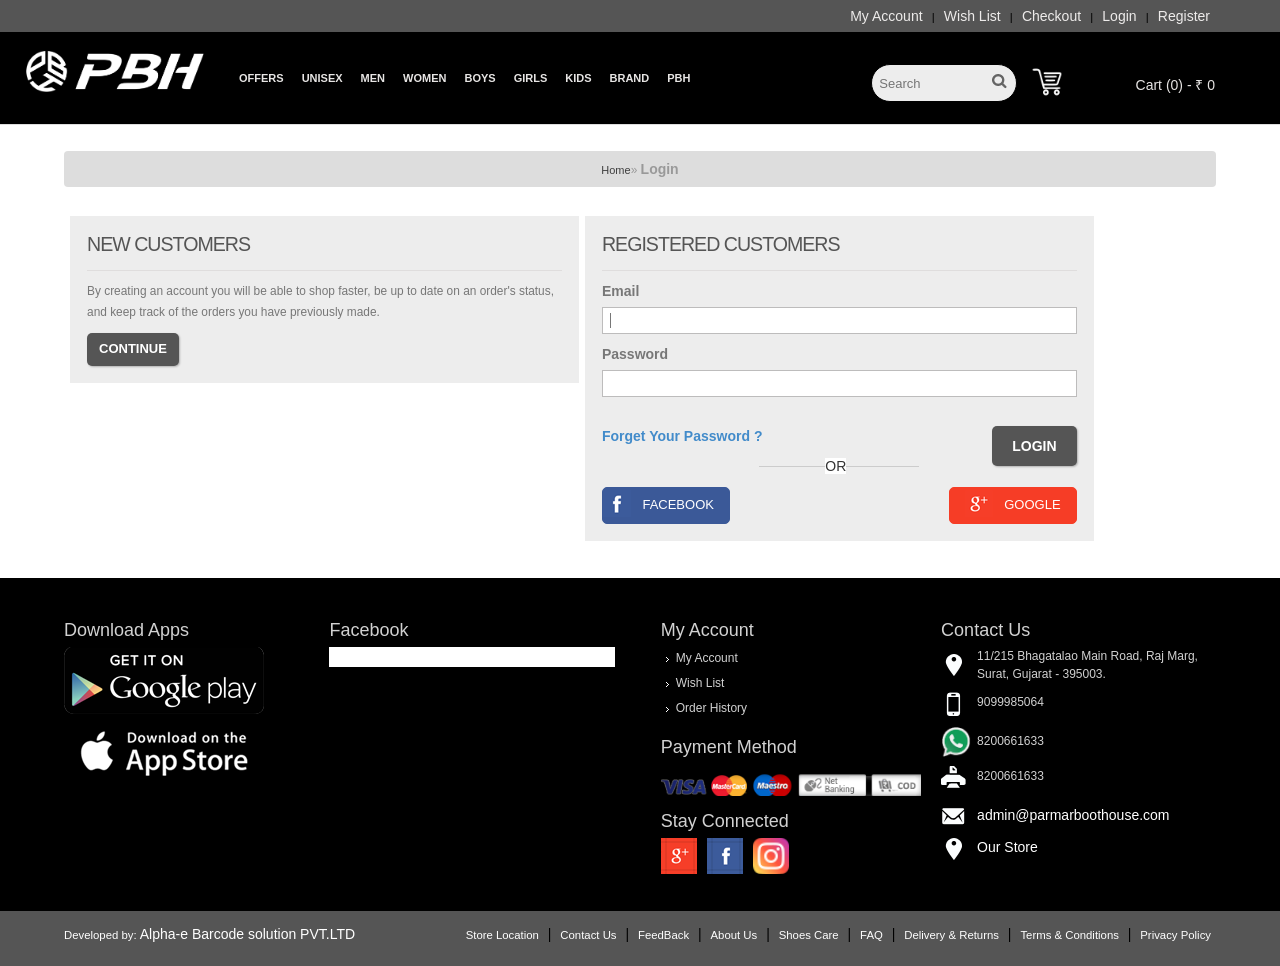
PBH (678, 78)
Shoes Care (809, 935)
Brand (630, 78)
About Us (734, 935)
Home (615, 170)
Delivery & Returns (951, 935)
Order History (711, 707)
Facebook (658, 503)
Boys (479, 78)
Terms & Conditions (1069, 935)
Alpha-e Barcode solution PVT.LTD (247, 934)
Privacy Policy (1175, 935)
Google (1012, 503)
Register (1184, 16)
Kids (578, 78)
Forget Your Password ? (682, 436)
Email (620, 291)
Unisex (322, 78)
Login (1119, 16)
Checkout (1051, 16)
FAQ (871, 935)
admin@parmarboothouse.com (1073, 815)
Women (424, 78)
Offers (261, 78)
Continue (133, 348)
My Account (886, 16)
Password (635, 354)
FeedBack (663, 935)
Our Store (1007, 847)
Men (373, 78)
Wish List (972, 16)
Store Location (502, 935)
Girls (531, 78)
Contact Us (588, 935)
